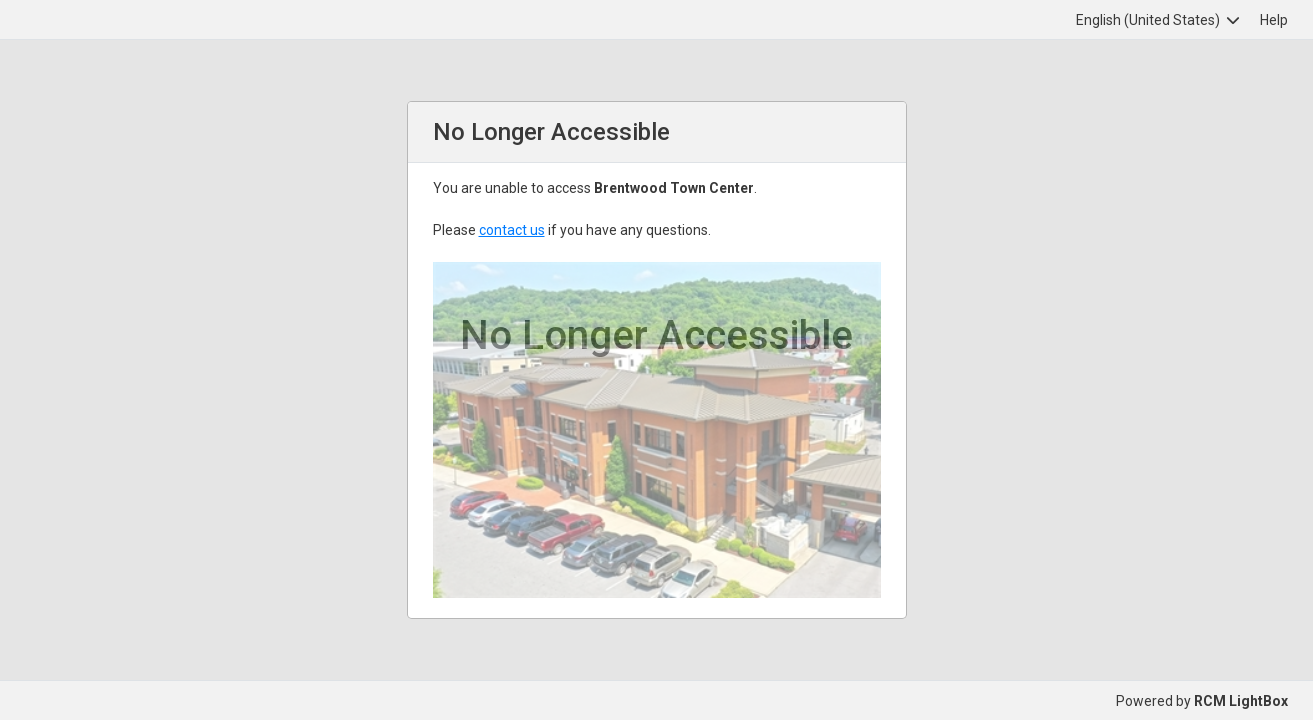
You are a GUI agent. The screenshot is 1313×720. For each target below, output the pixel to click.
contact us (512, 230)
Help (1274, 20)
